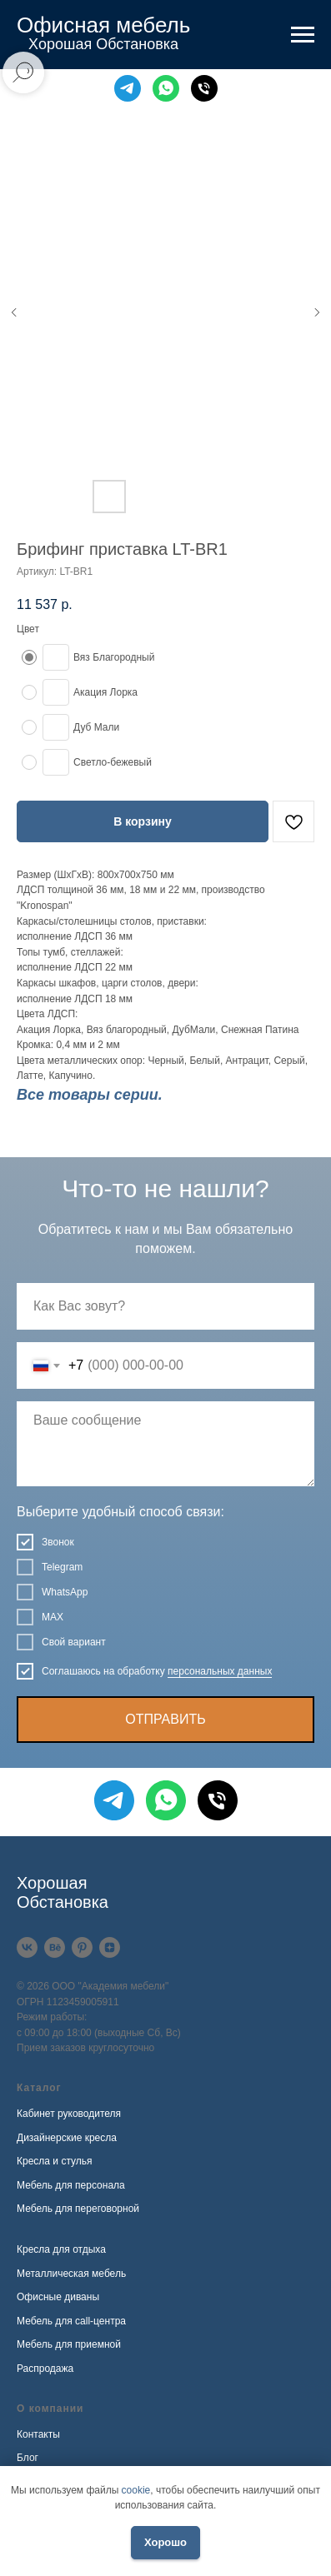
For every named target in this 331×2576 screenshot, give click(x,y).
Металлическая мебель (71, 2273)
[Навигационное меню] (302, 35)
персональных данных (220, 1671)
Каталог (39, 2088)
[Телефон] (204, 88)
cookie (136, 2490)
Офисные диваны (58, 2297)
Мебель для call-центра (71, 2321)
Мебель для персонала (71, 2185)
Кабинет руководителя (69, 2113)
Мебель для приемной (69, 2344)
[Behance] (54, 1947)
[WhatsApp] (166, 88)
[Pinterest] (82, 1947)
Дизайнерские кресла (67, 2138)
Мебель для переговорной (78, 2208)
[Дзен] (109, 1947)
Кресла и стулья (55, 2161)
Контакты (38, 2434)
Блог (27, 2458)
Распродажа (45, 2368)
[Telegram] (127, 88)
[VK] (27, 1947)
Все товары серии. (90, 1094)
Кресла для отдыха (61, 2249)
